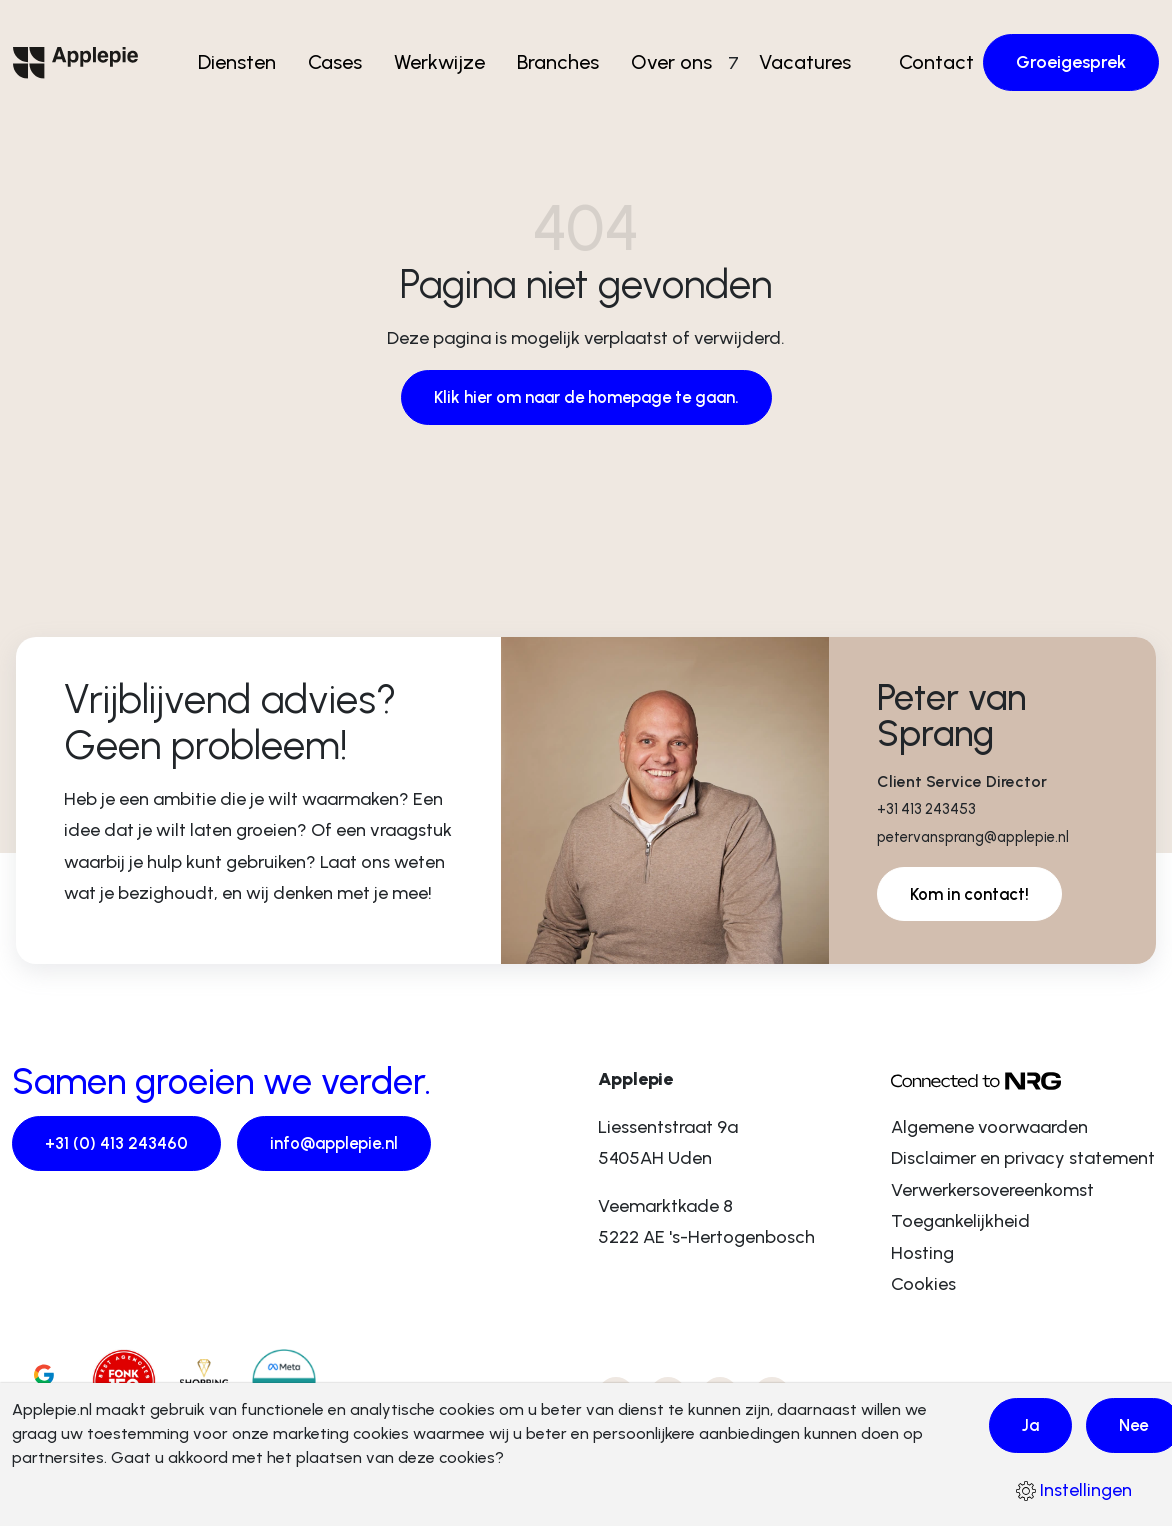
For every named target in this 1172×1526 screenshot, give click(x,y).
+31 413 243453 (930, 809)
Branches (566, 51)
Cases (343, 51)
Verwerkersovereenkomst (992, 1192)
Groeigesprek (1071, 51)
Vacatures (798, 51)
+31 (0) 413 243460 (118, 1146)
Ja (1031, 1424)
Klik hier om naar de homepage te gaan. (586, 398)
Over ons (679, 51)
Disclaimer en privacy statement (1023, 1160)
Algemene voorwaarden (989, 1129)
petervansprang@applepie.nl (983, 837)
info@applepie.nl (342, 1146)
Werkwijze (447, 51)
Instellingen (1074, 1490)
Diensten (245, 51)
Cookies (923, 1286)
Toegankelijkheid (960, 1223)
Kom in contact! (974, 896)
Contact (929, 51)
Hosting (922, 1255)
